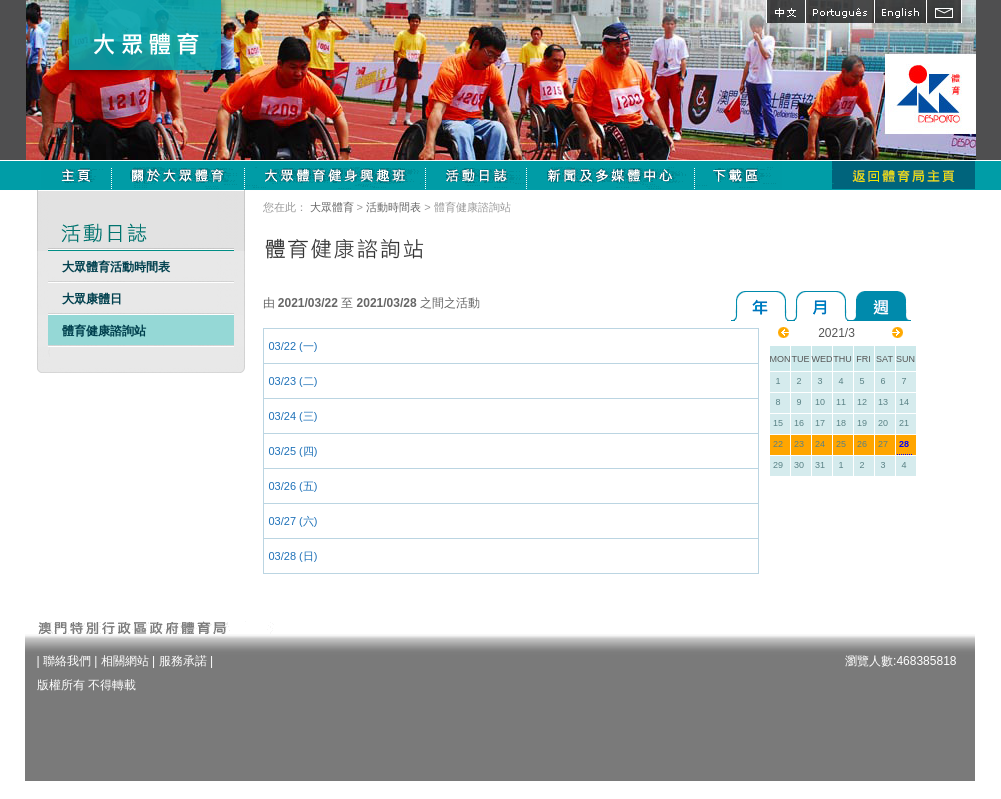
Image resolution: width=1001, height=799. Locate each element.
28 (904, 444)
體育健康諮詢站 (104, 331)
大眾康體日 (92, 299)
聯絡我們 (67, 661)
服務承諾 (183, 661)
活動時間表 (393, 207)
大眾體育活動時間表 (116, 267)
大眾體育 (332, 207)
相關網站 (125, 661)
